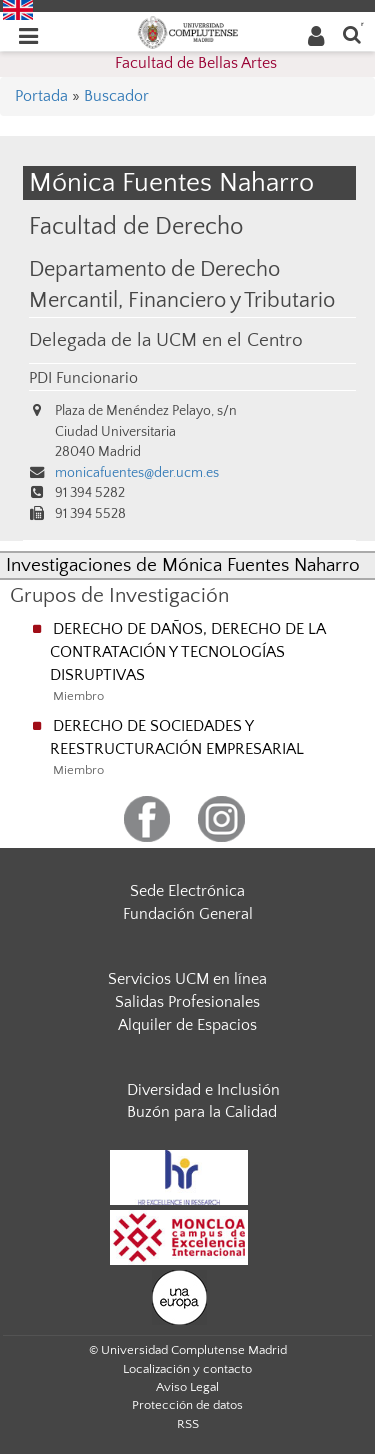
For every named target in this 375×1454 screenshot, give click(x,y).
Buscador (116, 96)
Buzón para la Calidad (202, 1112)
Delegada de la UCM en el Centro (166, 340)
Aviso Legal (187, 1387)
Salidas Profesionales (187, 1002)
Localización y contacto (187, 1369)
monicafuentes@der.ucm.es (137, 473)
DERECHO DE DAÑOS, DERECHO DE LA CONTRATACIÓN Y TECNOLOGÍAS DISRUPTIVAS (187, 652)
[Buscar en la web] (352, 33)
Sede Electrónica (187, 891)
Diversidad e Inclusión (203, 1090)
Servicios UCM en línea (187, 979)
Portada (41, 96)
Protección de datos (187, 1405)
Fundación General (188, 914)
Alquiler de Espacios (187, 1025)
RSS (188, 1424)
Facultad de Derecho (136, 226)
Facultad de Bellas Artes (196, 63)
